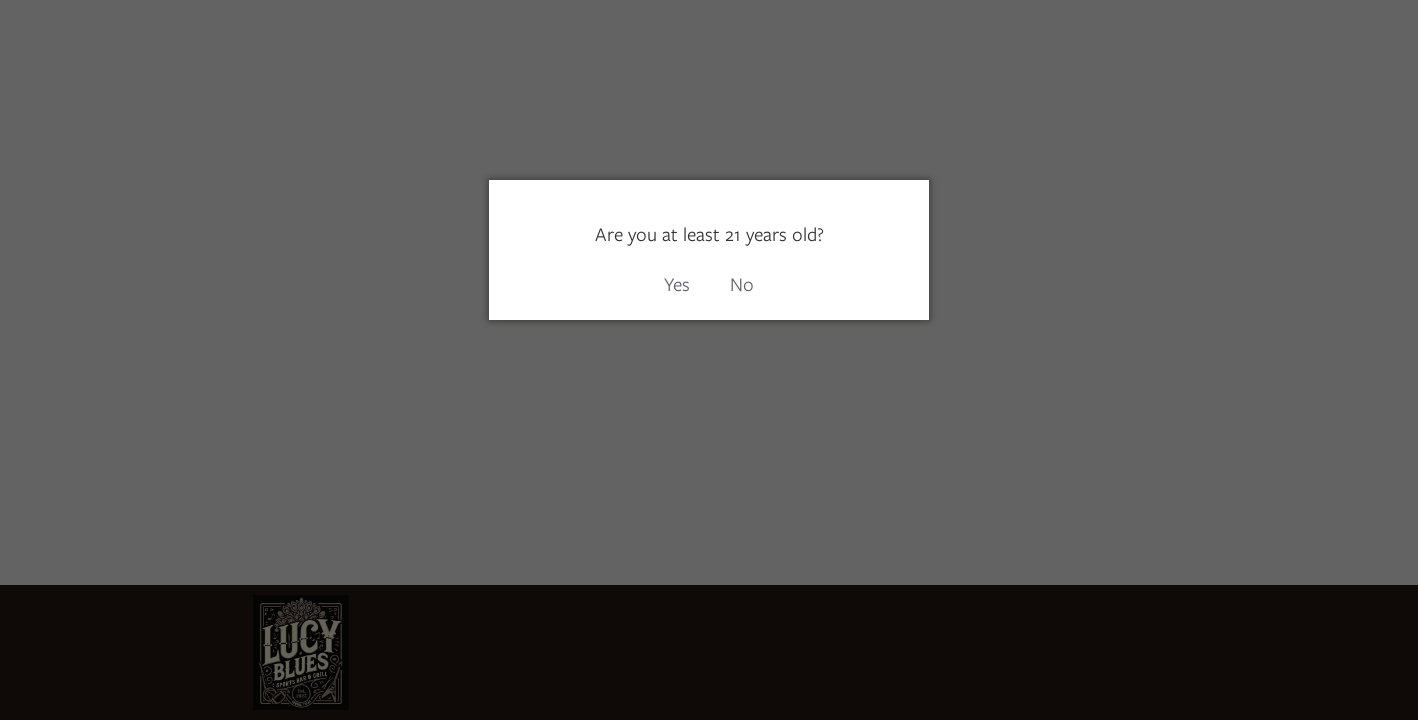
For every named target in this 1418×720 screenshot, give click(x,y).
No (742, 284)
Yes (677, 284)
